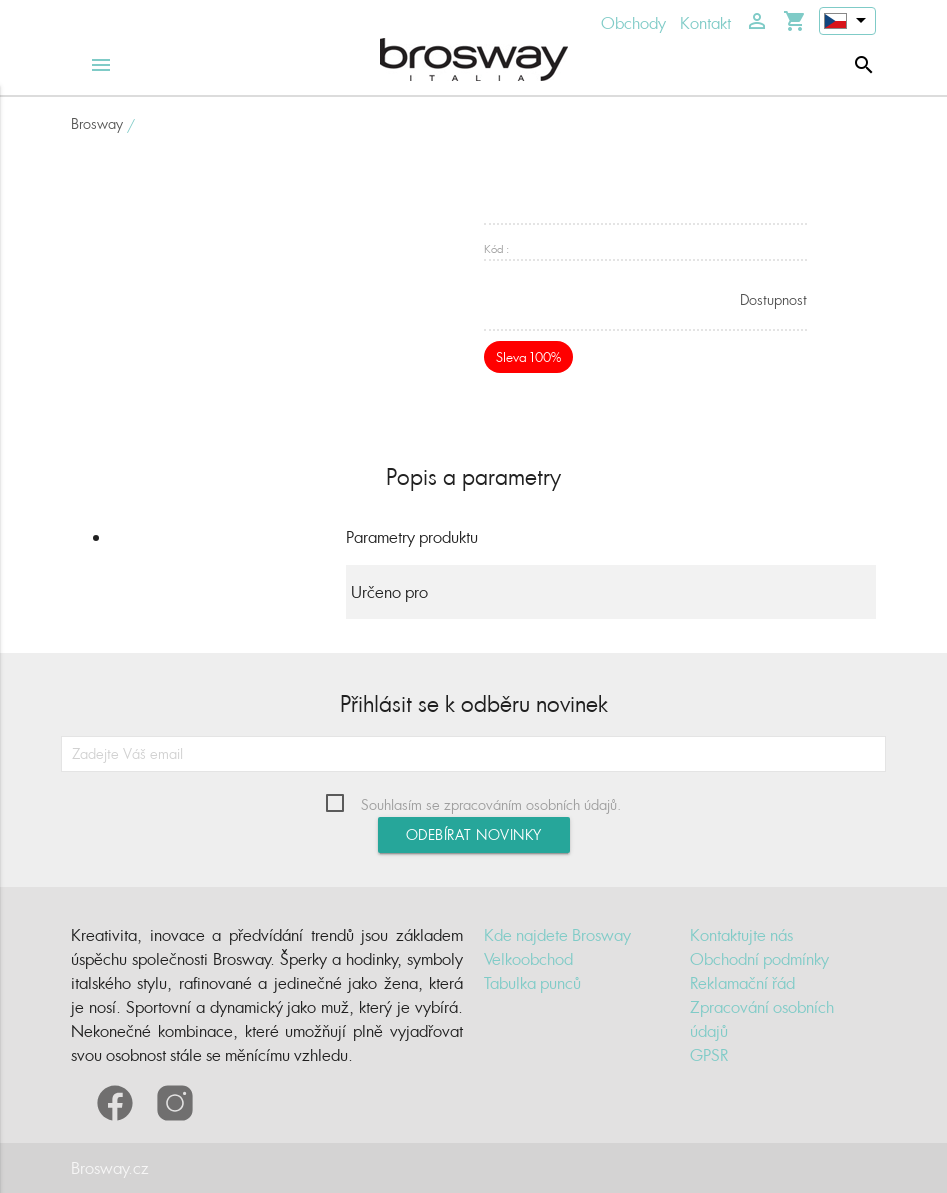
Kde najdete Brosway (557, 935)
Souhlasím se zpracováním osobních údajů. (491, 804)
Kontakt (705, 23)
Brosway (97, 123)
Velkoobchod (528, 959)
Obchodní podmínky (759, 959)
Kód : (496, 248)
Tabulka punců (532, 983)
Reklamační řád (742, 983)
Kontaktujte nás (741, 935)
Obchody (633, 23)
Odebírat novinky (474, 834)
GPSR (709, 1055)
